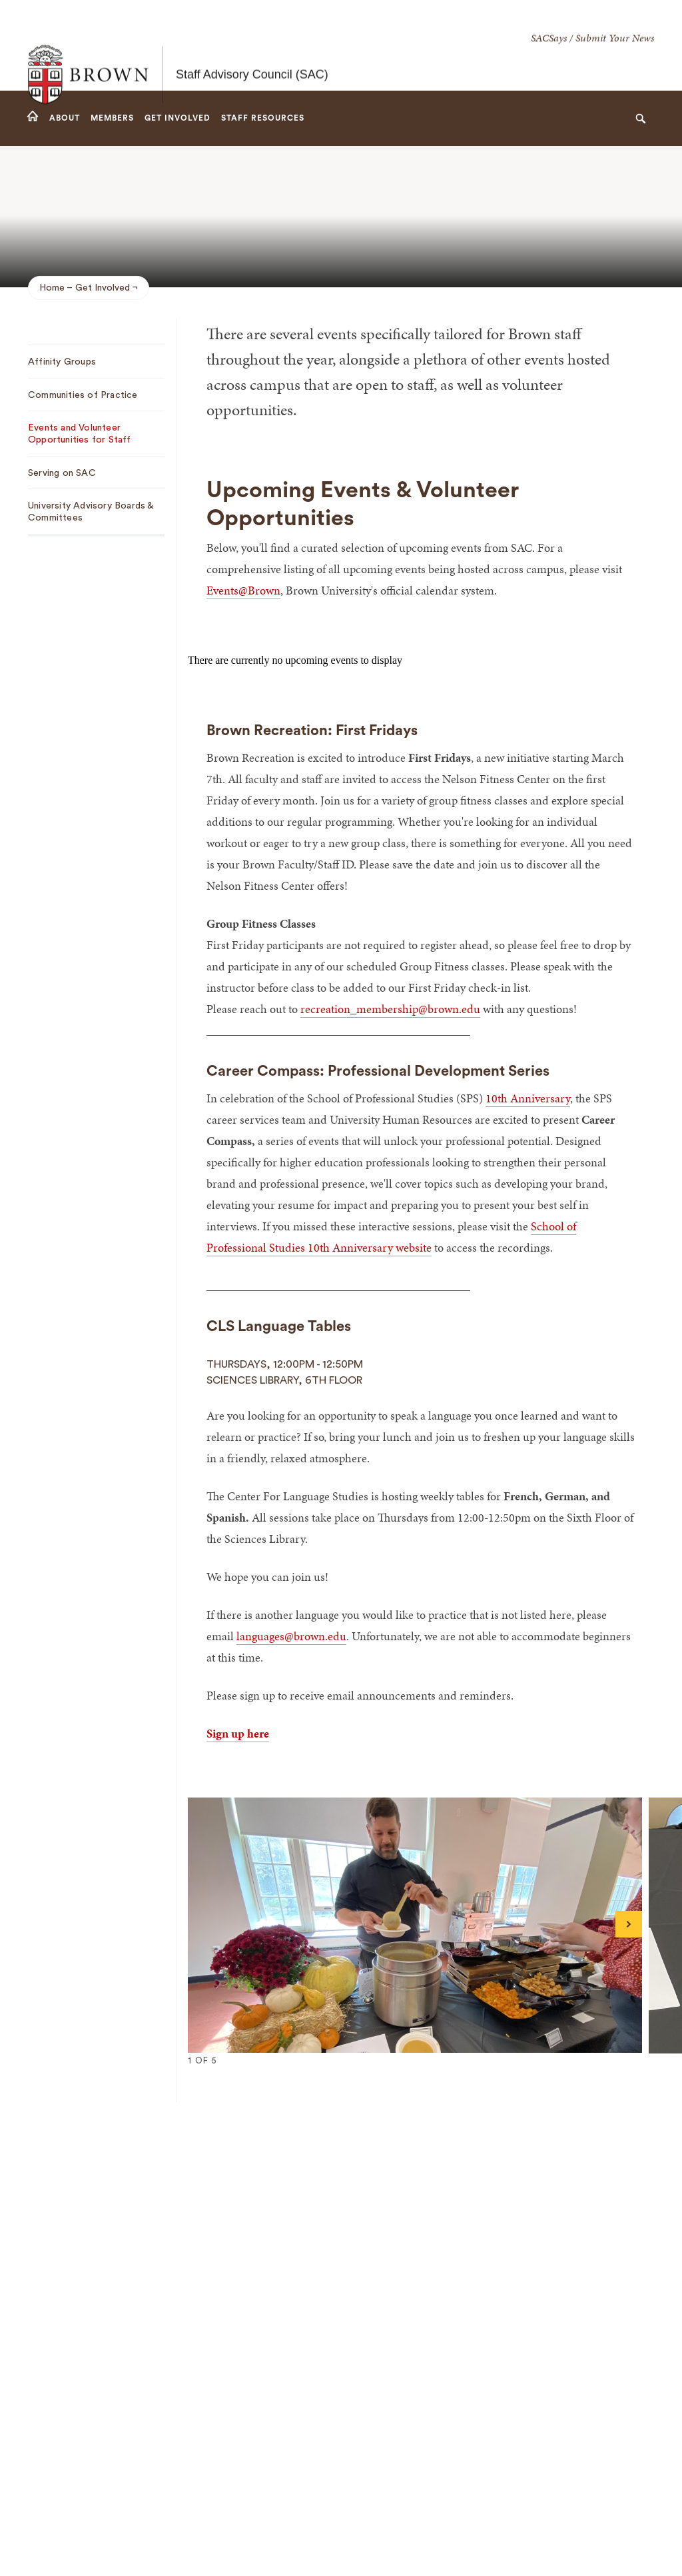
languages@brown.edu (291, 1636)
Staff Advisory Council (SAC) (252, 45)
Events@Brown (243, 590)
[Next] (628, 1924)
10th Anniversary (528, 1098)
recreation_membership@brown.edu (390, 1008)
